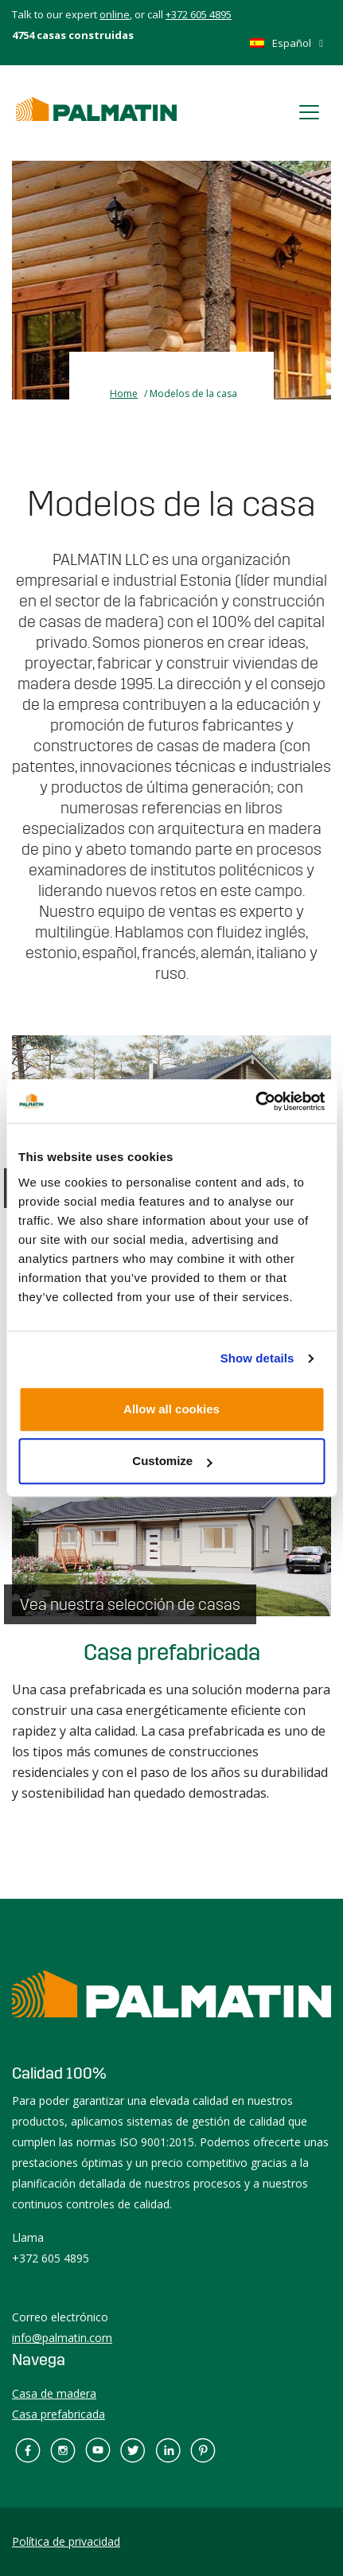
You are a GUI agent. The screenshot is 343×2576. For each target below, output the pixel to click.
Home (124, 393)
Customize (172, 1460)
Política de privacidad (66, 2541)
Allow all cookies (171, 1409)
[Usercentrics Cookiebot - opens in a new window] (255, 1101)
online (114, 14)
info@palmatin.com (62, 2337)
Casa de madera (54, 2393)
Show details (257, 1358)
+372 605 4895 (199, 14)
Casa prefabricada (172, 1652)
